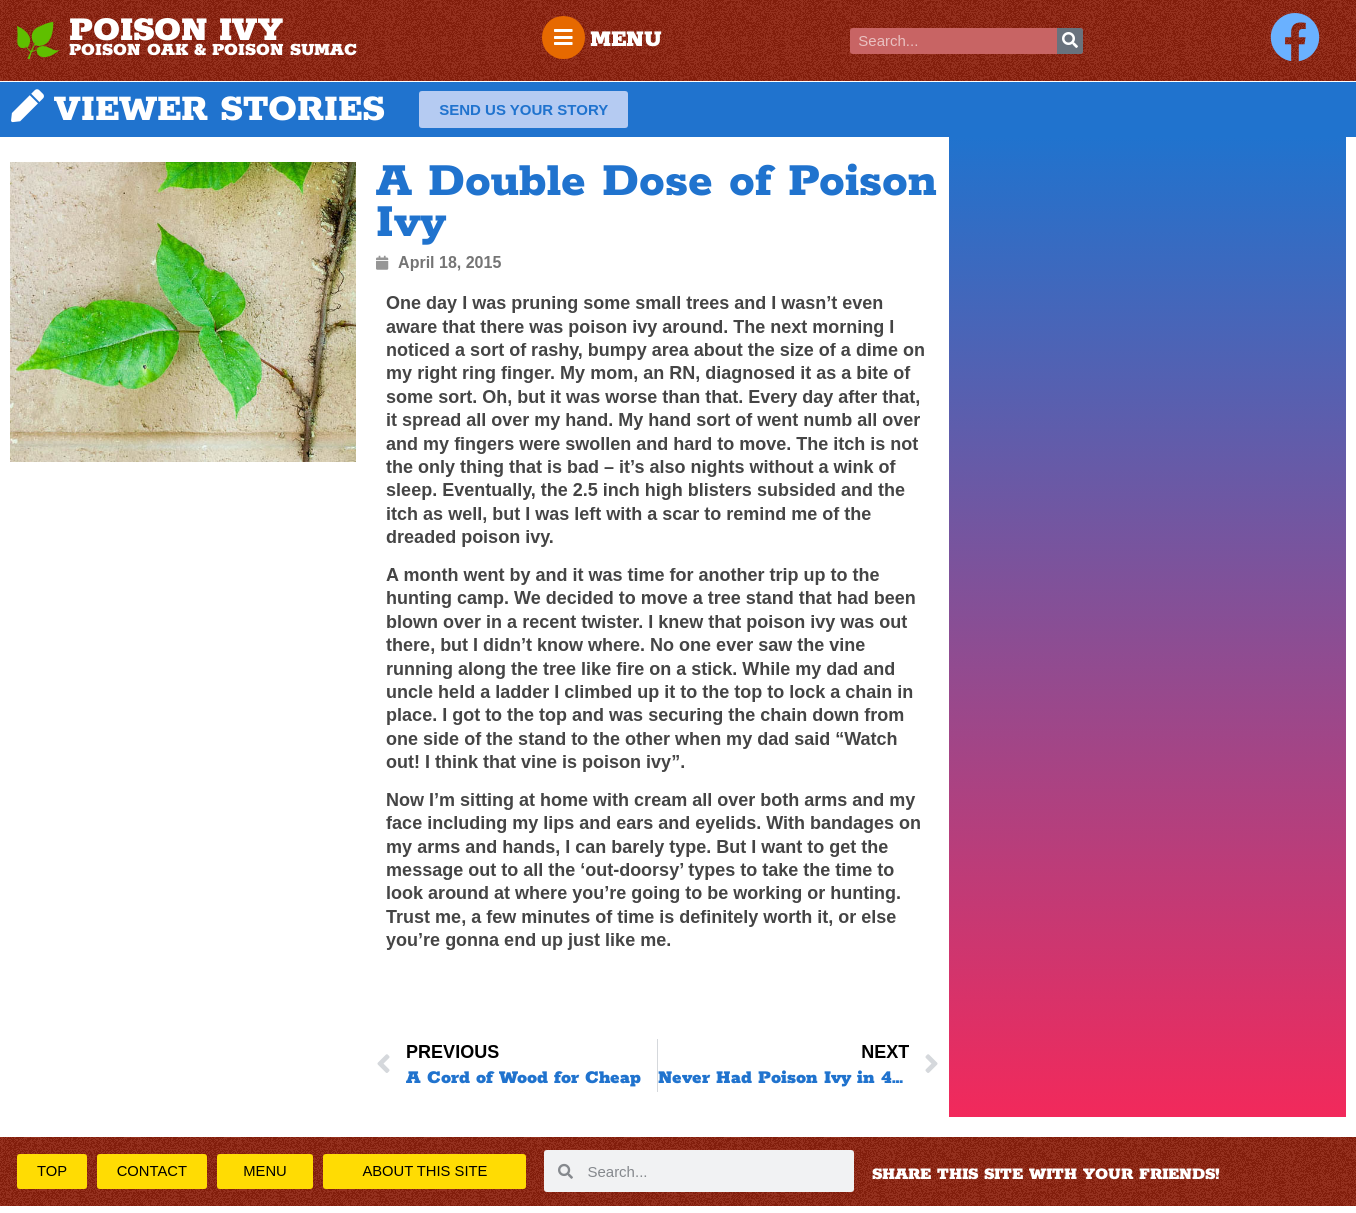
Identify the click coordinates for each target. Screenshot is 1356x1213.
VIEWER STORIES (219, 111)
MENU (629, 40)
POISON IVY (176, 31)
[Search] (1070, 41)
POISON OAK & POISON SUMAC (213, 50)
